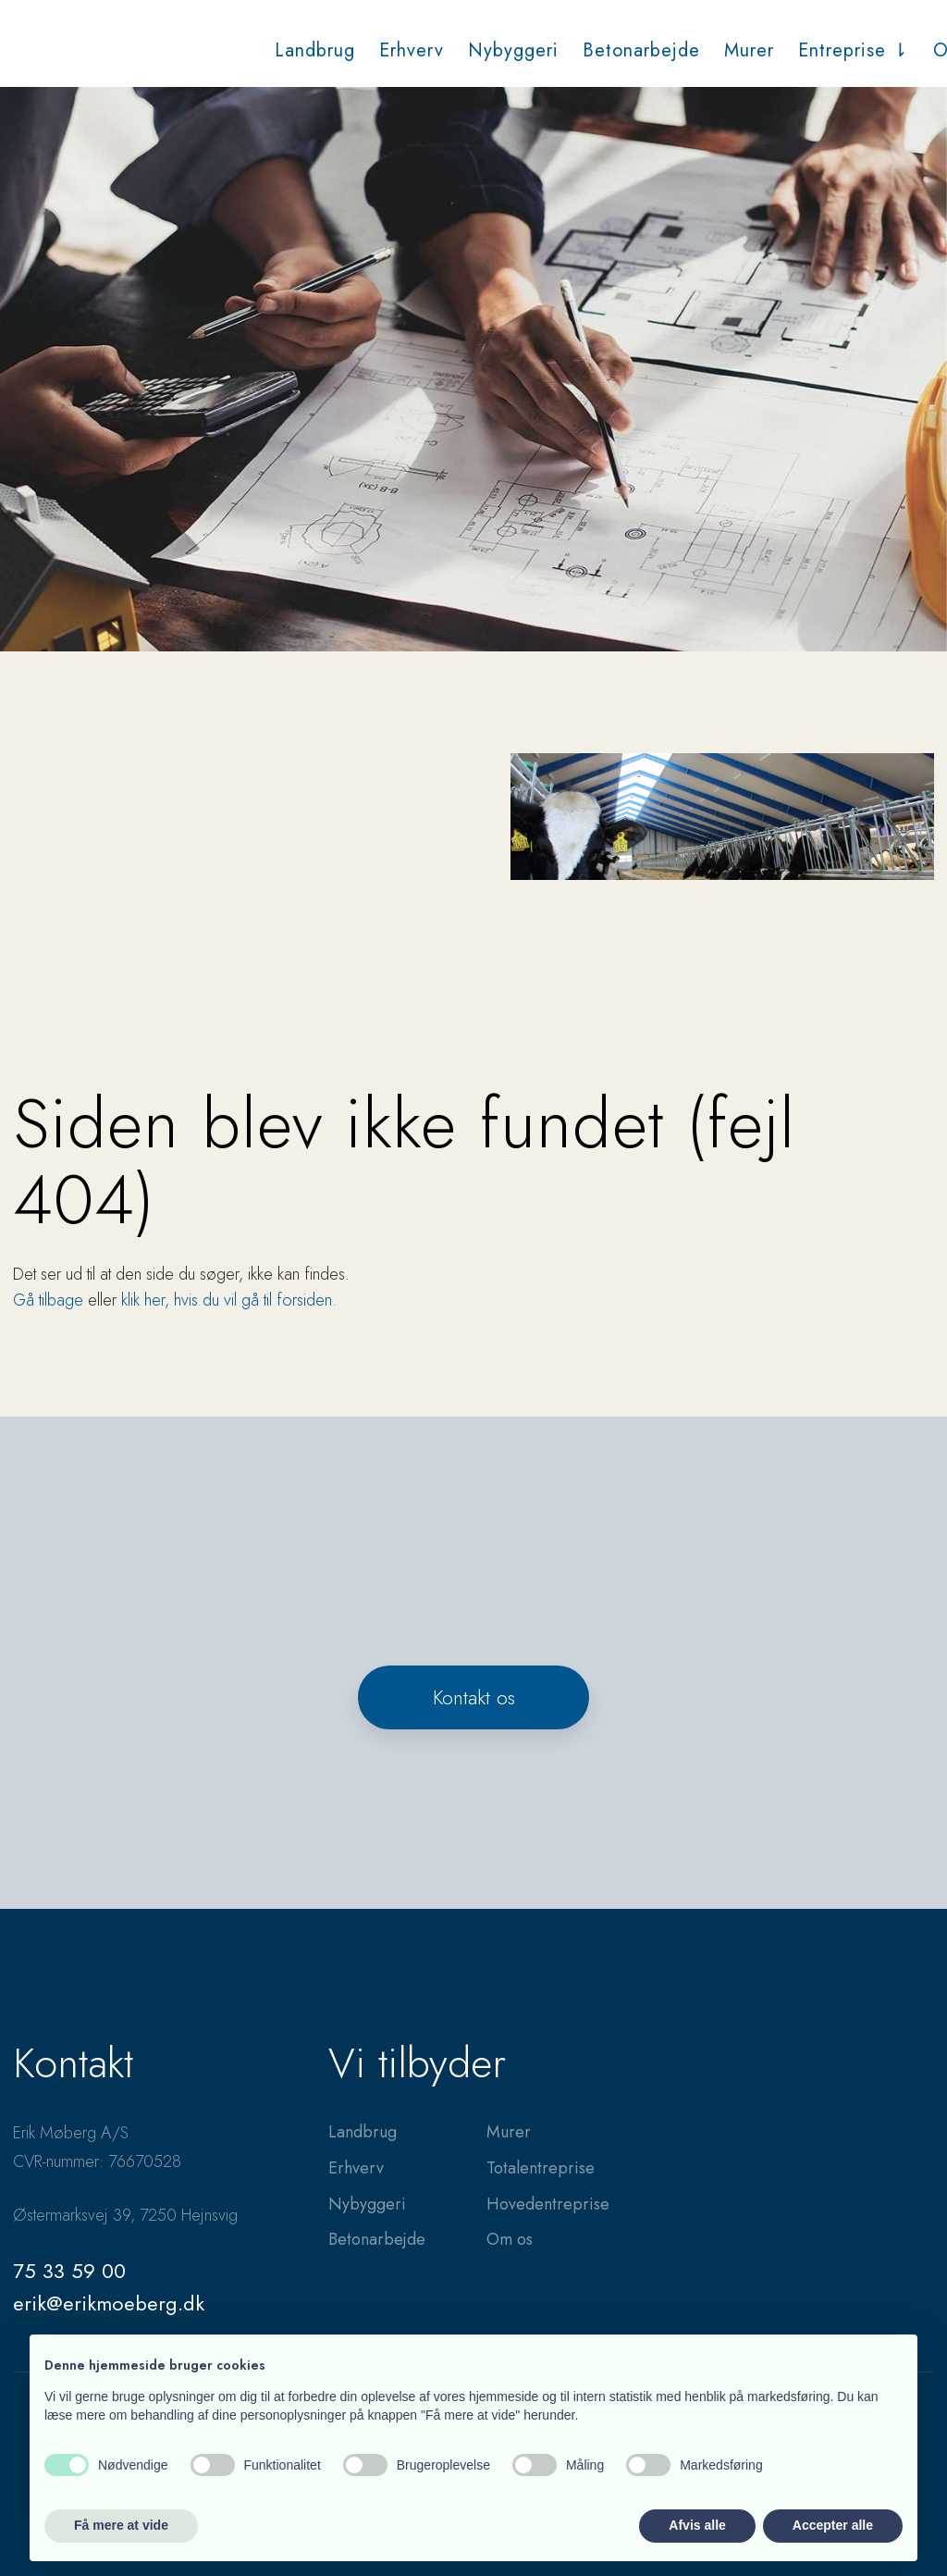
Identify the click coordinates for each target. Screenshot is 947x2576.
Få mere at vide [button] (121, 2525)
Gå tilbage (48, 1300)
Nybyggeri (513, 50)
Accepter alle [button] (833, 2525)
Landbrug (315, 50)
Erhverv (411, 50)
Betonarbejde (641, 50)
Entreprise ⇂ (853, 50)
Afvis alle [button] (697, 2525)
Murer (749, 50)
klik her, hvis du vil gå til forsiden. (229, 1300)
